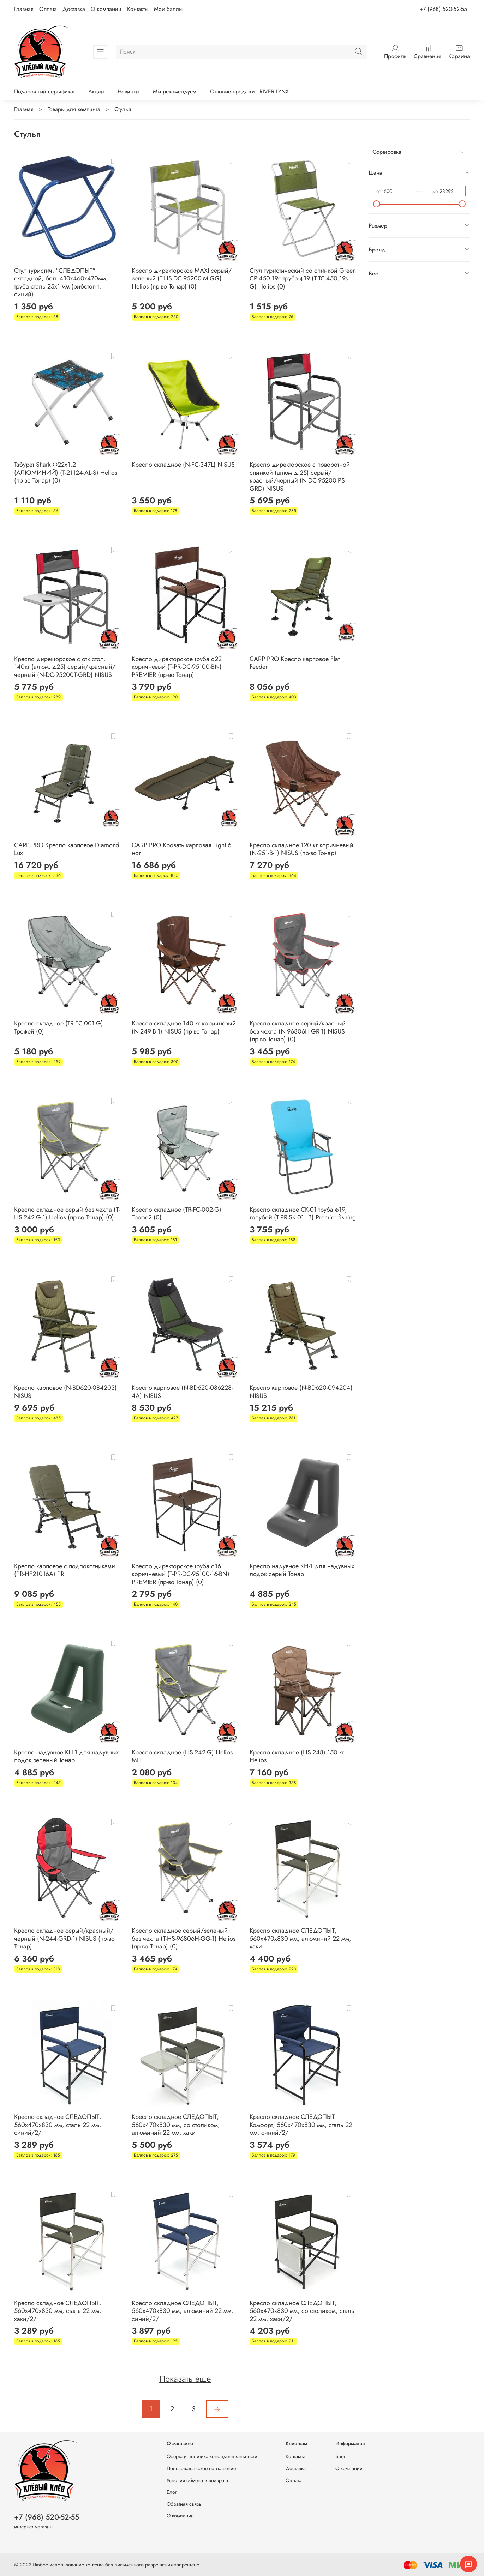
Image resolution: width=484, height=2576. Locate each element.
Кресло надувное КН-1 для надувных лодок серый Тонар (302, 1570)
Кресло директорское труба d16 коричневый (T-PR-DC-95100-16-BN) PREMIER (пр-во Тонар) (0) (180, 1574)
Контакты (137, 9)
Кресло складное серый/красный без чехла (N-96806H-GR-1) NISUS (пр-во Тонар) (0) (298, 1031)
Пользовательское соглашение (201, 2468)
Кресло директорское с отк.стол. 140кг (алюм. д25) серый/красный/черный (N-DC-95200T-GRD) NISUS (64, 666)
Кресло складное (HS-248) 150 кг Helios (297, 1756)
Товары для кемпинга (74, 109)
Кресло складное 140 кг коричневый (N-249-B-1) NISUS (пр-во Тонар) (184, 1027)
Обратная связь (184, 2504)
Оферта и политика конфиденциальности (212, 2456)
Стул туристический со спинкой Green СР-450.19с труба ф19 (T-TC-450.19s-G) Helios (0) (303, 278)
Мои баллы (168, 9)
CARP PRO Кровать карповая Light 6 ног (181, 849)
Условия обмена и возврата (197, 2480)
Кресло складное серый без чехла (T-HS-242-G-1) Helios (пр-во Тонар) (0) (67, 1213)
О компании (106, 9)
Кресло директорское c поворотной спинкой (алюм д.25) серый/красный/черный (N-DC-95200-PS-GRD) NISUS (300, 476)
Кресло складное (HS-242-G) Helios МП (182, 1756)
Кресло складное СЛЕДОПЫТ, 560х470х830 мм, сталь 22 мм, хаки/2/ (57, 2310)
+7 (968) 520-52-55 (443, 9)
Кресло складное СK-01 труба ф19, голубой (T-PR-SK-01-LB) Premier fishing (303, 1213)
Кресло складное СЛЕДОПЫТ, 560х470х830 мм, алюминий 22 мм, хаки (300, 1938)
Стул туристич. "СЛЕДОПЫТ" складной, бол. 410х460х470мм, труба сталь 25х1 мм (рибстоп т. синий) (61, 282)
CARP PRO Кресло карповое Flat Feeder (295, 663)
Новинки (128, 91)
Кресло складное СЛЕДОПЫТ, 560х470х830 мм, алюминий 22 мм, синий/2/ (182, 2310)
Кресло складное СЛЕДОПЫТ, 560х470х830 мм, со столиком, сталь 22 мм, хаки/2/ (302, 2310)
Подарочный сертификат (44, 91)
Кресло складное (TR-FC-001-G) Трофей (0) (58, 1027)
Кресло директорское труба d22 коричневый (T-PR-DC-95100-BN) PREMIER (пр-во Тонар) (177, 666)
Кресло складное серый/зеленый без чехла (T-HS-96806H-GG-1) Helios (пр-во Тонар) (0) (183, 1938)
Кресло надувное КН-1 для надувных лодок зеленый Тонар (66, 1756)
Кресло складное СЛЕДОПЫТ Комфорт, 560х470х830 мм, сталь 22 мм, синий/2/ (301, 2124)
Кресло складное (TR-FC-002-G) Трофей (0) (176, 1213)
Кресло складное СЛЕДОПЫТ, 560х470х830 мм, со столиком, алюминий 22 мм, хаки (176, 2124)
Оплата (48, 9)
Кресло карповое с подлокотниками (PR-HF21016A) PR (64, 1570)
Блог (172, 2492)
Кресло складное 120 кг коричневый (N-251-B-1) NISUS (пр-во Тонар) (301, 849)
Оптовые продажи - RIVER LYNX (249, 91)
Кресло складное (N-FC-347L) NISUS (183, 464)
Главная (24, 9)
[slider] (376, 204)
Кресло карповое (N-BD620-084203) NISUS (65, 1391)
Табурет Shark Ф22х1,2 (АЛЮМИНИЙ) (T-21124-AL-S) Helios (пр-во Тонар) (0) (65, 472)
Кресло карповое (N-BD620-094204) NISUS (301, 1391)
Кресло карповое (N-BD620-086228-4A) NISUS (182, 1391)
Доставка (73, 9)
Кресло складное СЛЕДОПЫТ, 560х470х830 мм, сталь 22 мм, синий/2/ (57, 2124)
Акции (96, 91)
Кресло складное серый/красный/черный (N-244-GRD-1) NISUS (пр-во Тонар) (64, 1938)
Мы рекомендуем (174, 91)
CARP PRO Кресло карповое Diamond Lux (66, 849)
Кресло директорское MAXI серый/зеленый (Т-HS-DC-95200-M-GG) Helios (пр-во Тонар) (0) (182, 278)
